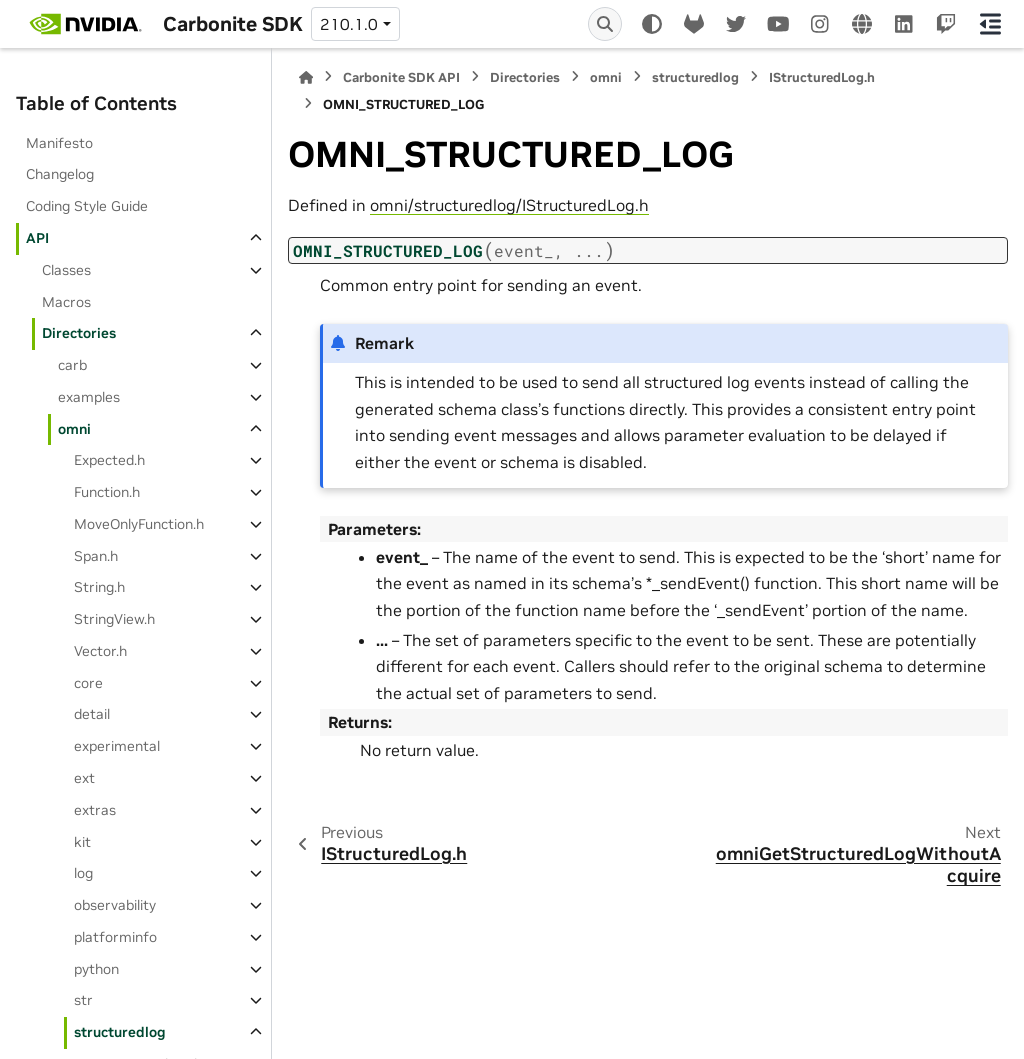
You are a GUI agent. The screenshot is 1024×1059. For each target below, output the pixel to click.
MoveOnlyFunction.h (139, 524)
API (37, 238)
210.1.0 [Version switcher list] (349, 24)
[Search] (605, 24)
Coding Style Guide (87, 206)
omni (74, 429)
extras (95, 810)
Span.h (96, 556)
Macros (66, 302)
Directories (79, 333)
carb (72, 365)
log (83, 873)
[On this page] (991, 24)
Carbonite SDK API (401, 77)
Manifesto (59, 143)
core (88, 683)
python (96, 969)
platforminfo (115, 937)
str (83, 1000)
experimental (117, 746)
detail (92, 714)
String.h (99, 587)
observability (115, 905)
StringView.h (114, 619)
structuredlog (120, 1032)
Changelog (60, 174)
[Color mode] (652, 24)
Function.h (107, 492)
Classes (66, 270)
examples (89, 397)
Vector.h (100, 651)
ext (84, 778)
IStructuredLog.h (822, 77)
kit (82, 842)
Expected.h (109, 460)
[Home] (306, 77)
